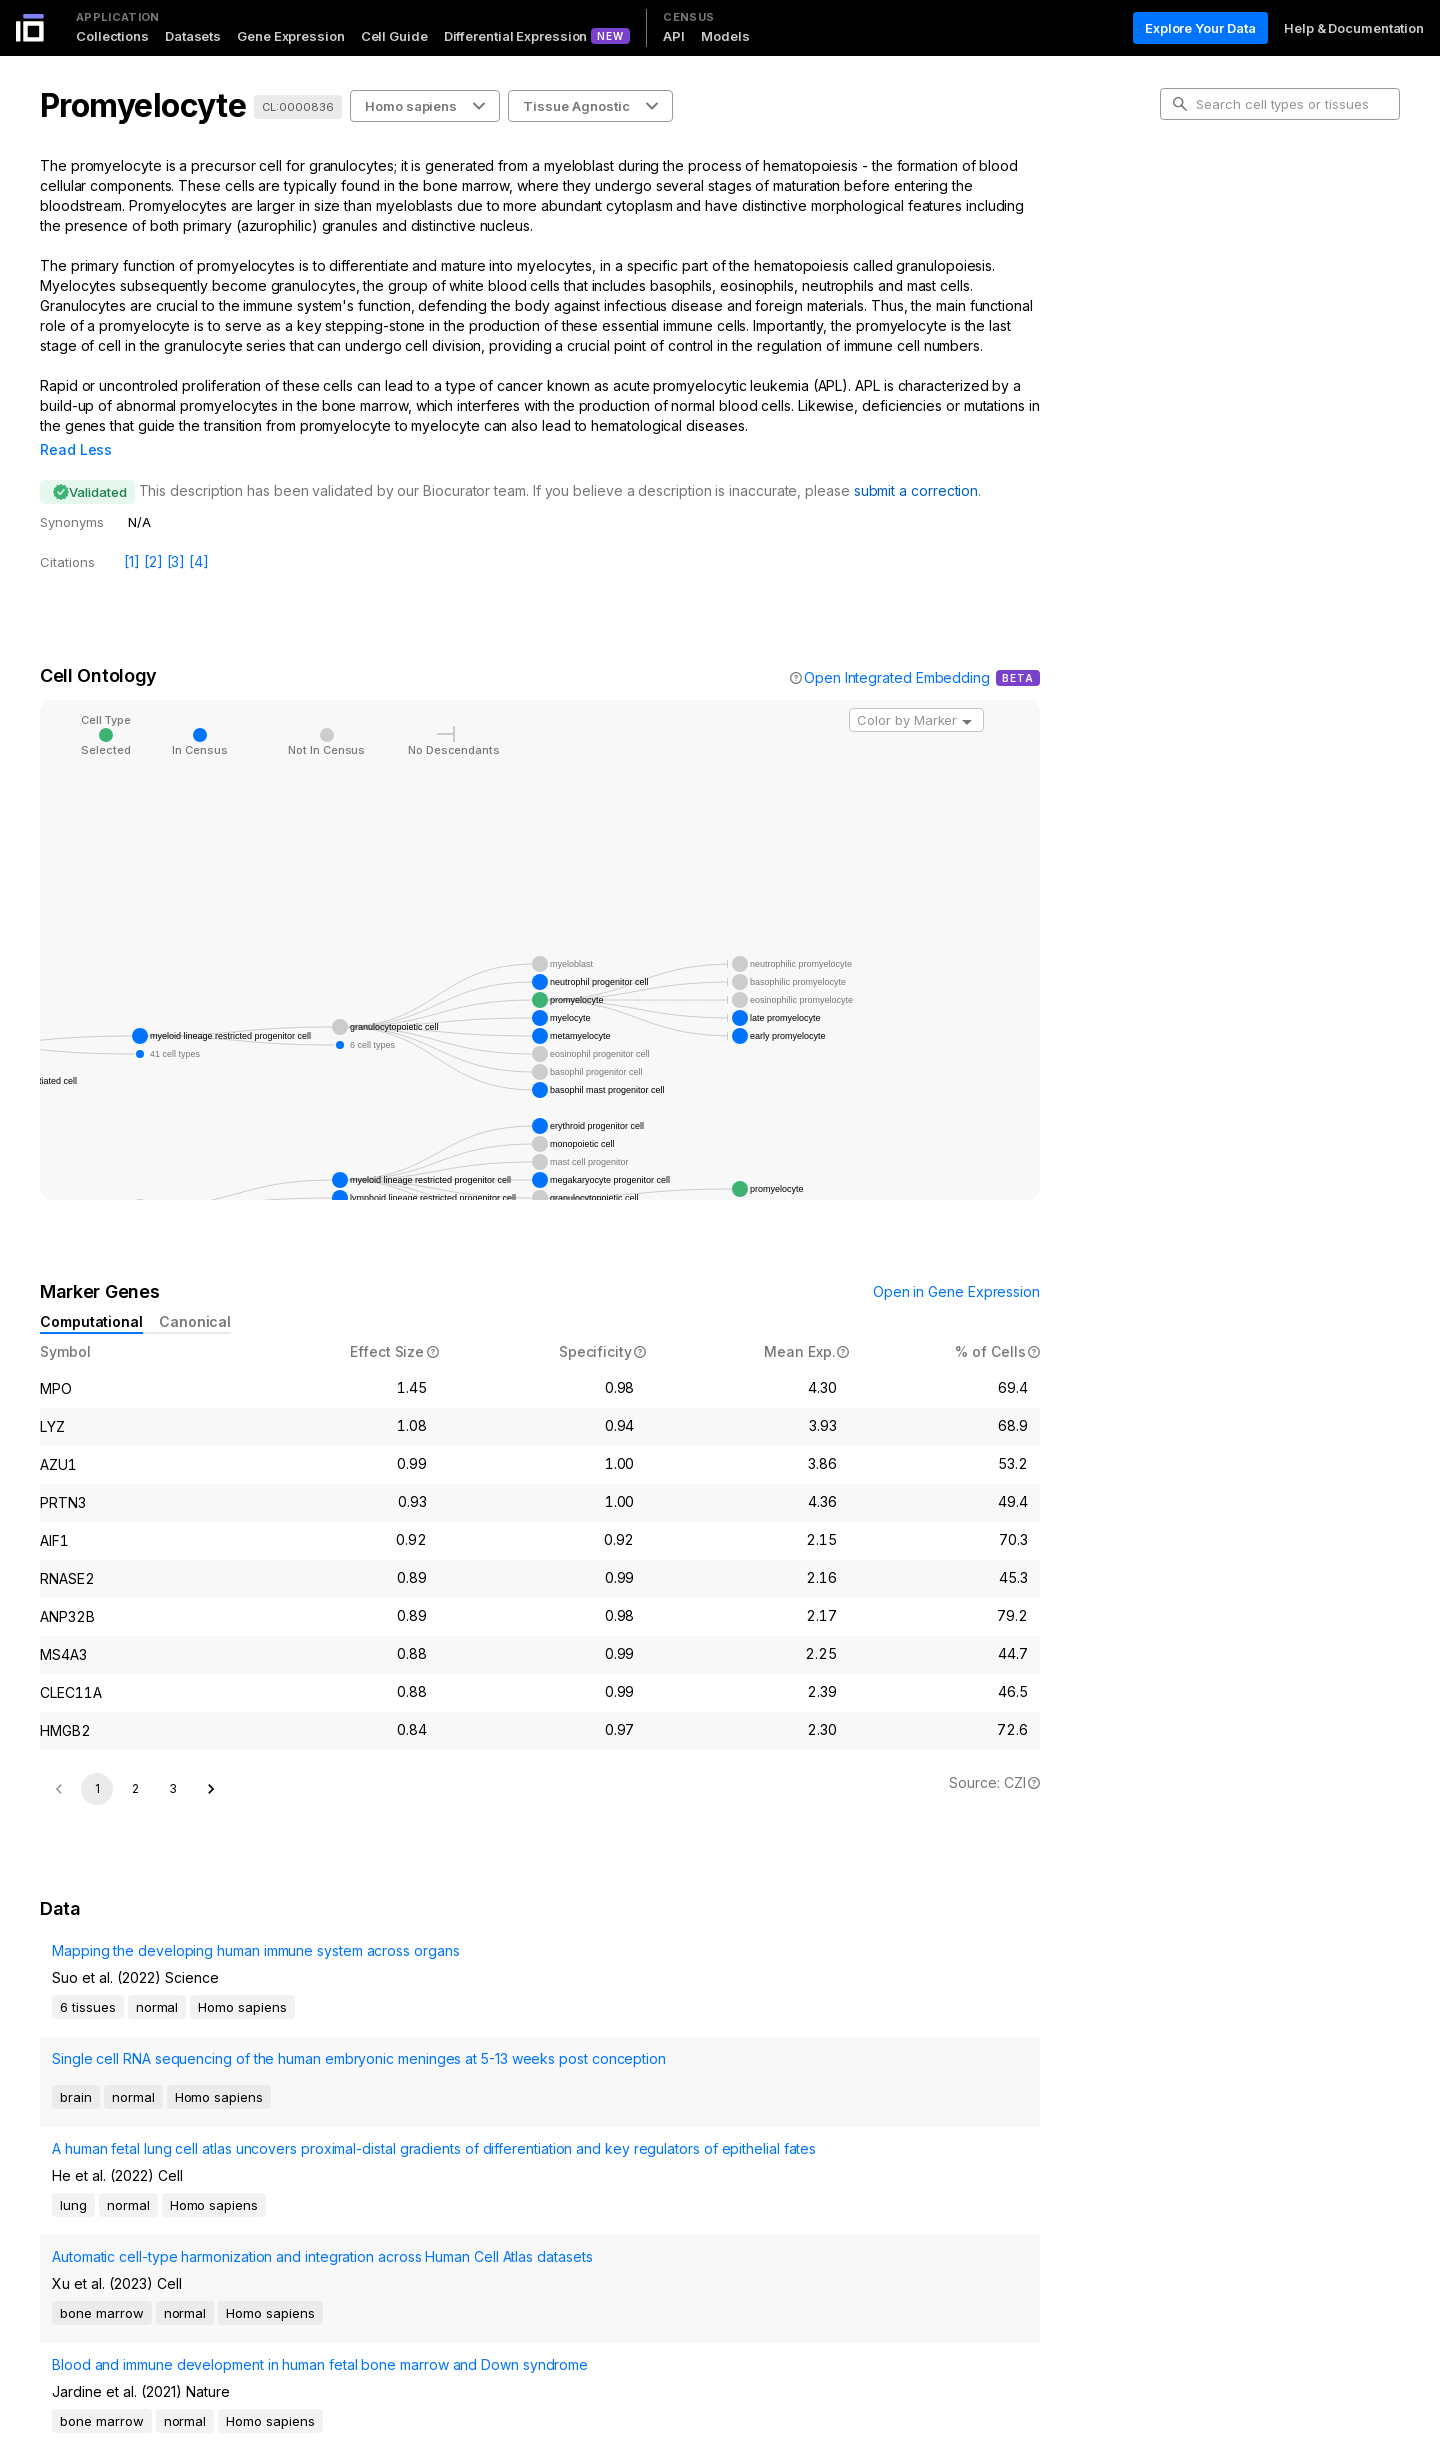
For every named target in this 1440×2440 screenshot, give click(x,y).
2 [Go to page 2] (135, 1760)
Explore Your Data (1200, 28)
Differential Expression (516, 36)
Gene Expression (291, 36)
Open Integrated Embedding (897, 649)
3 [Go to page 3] (173, 1760)
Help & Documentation (1354, 28)
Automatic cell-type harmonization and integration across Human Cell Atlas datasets (264, 2132)
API (674, 36)
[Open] (967, 694)
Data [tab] (1190, 290)
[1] (132, 533)
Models (725, 36)
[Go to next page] (211, 1761)
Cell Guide (394, 36)
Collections (112, 36)
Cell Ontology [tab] (1217, 226)
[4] (199, 533)
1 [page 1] (97, 1760)
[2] (153, 533)
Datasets (193, 36)
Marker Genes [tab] (1220, 258)
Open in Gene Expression (956, 1263)
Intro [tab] (1190, 194)
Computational (91, 1293)
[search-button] (1180, 104)
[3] (176, 533)
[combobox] (916, 692)
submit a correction (916, 462)
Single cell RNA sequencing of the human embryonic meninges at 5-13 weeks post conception (271, 2020)
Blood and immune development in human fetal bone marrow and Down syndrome (273, 2188)
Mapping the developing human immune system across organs (244, 1954)
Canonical (195, 1293)
